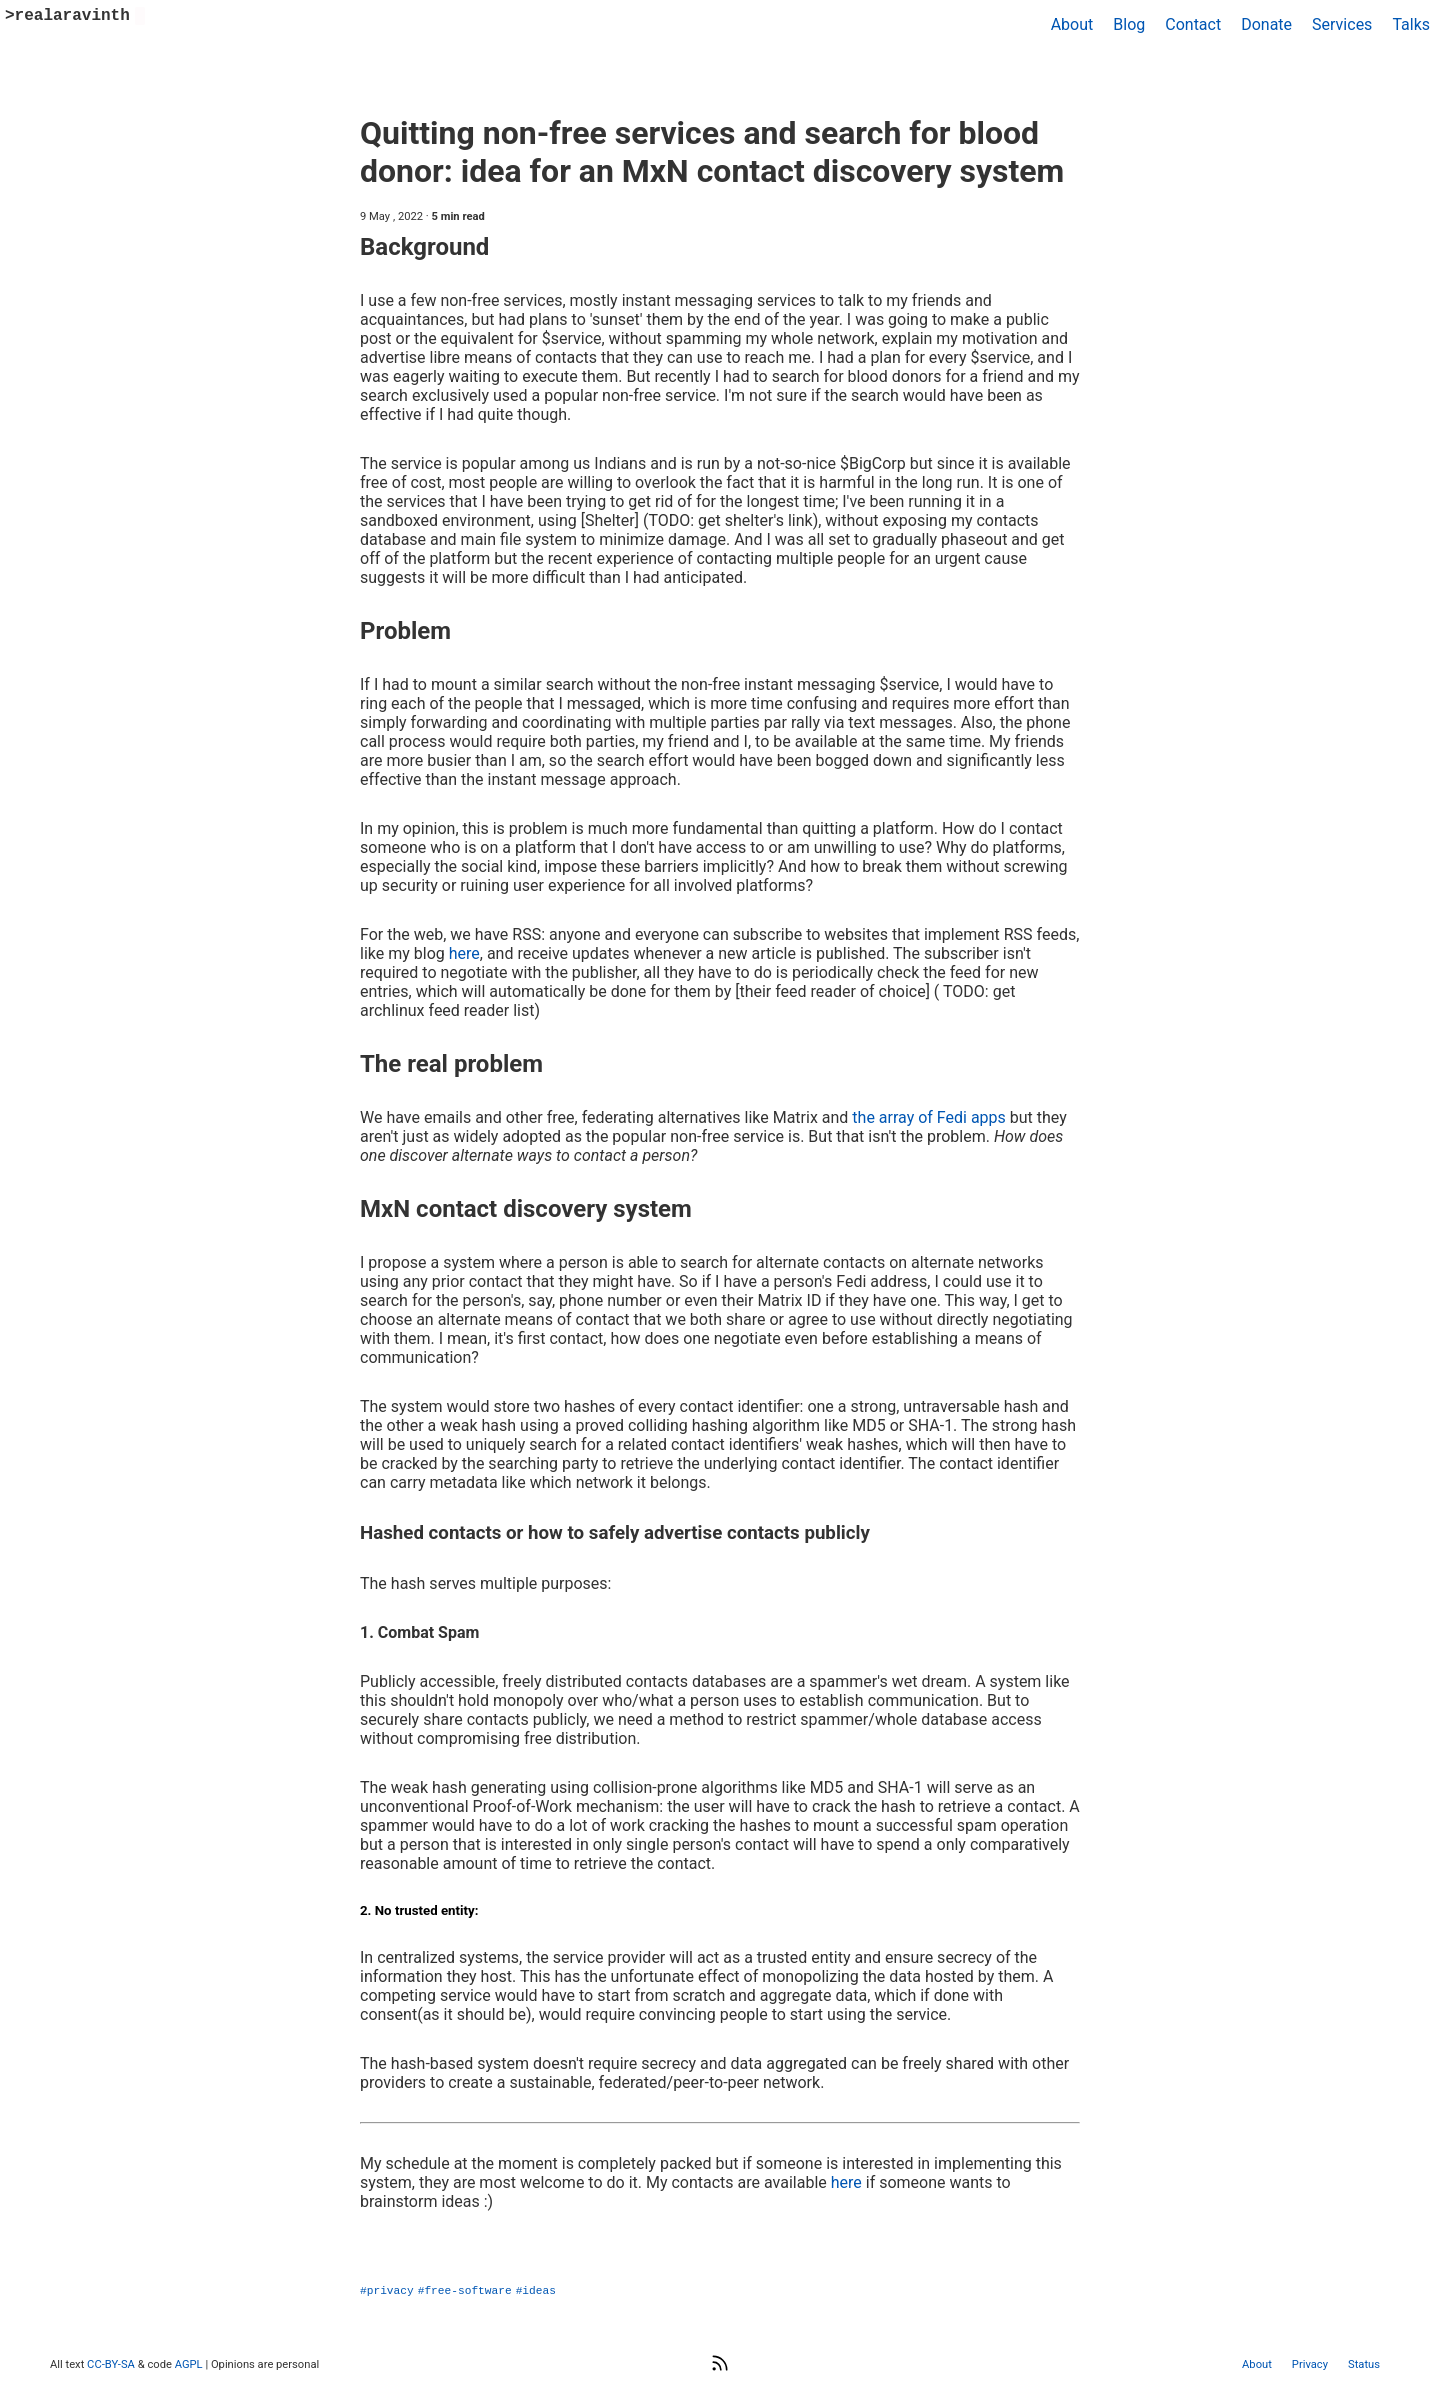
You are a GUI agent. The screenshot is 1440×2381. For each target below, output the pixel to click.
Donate (1266, 24)
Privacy (1310, 2364)
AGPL (189, 2364)
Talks (1411, 24)
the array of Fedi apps (929, 1117)
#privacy (387, 2289)
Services (1342, 24)
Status (1364, 2364)
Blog (1129, 24)
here (464, 953)
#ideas (536, 2289)
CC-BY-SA (110, 2364)
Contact (1193, 24)
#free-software (465, 2289)
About (1072, 24)
